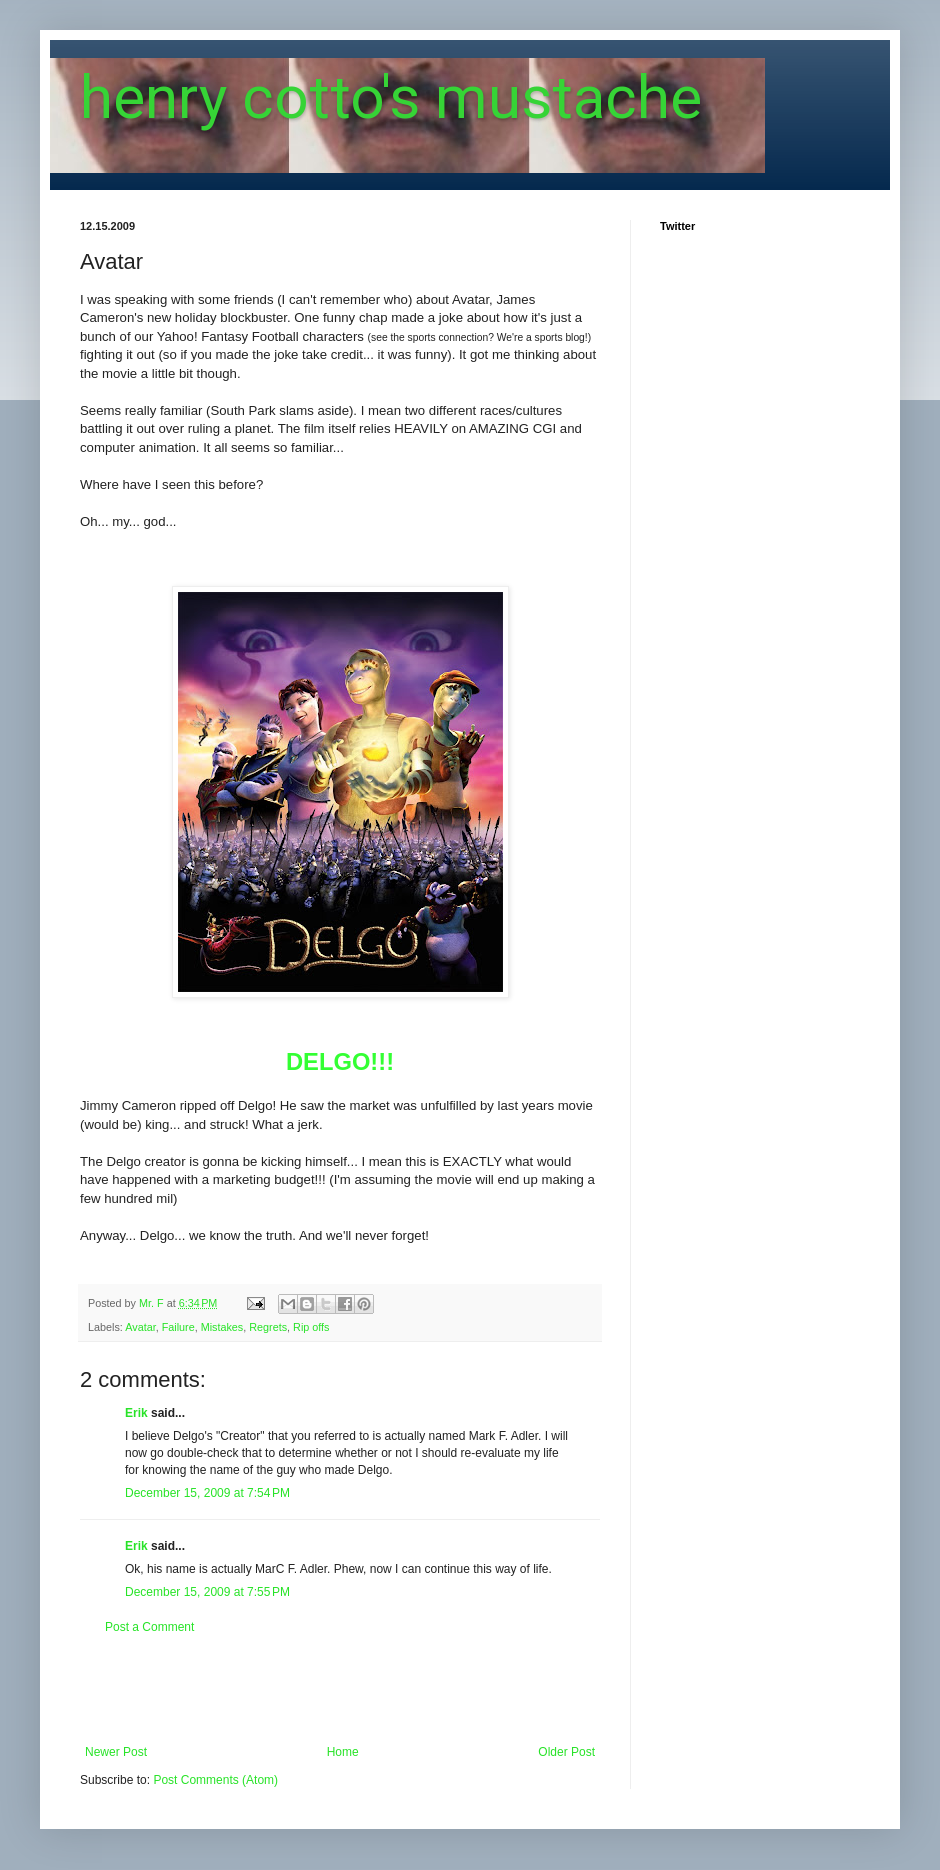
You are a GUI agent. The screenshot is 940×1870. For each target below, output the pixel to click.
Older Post (566, 1752)
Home (343, 1752)
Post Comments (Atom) (215, 1780)
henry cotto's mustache (391, 97)
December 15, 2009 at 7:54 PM (207, 1493)
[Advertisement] (340, 1690)
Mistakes (222, 1327)
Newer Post (116, 1752)
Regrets (268, 1327)
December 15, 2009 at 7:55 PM (207, 1592)
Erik (136, 1413)
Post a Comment (149, 1627)
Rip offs (311, 1327)
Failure (178, 1327)
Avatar (140, 1327)
